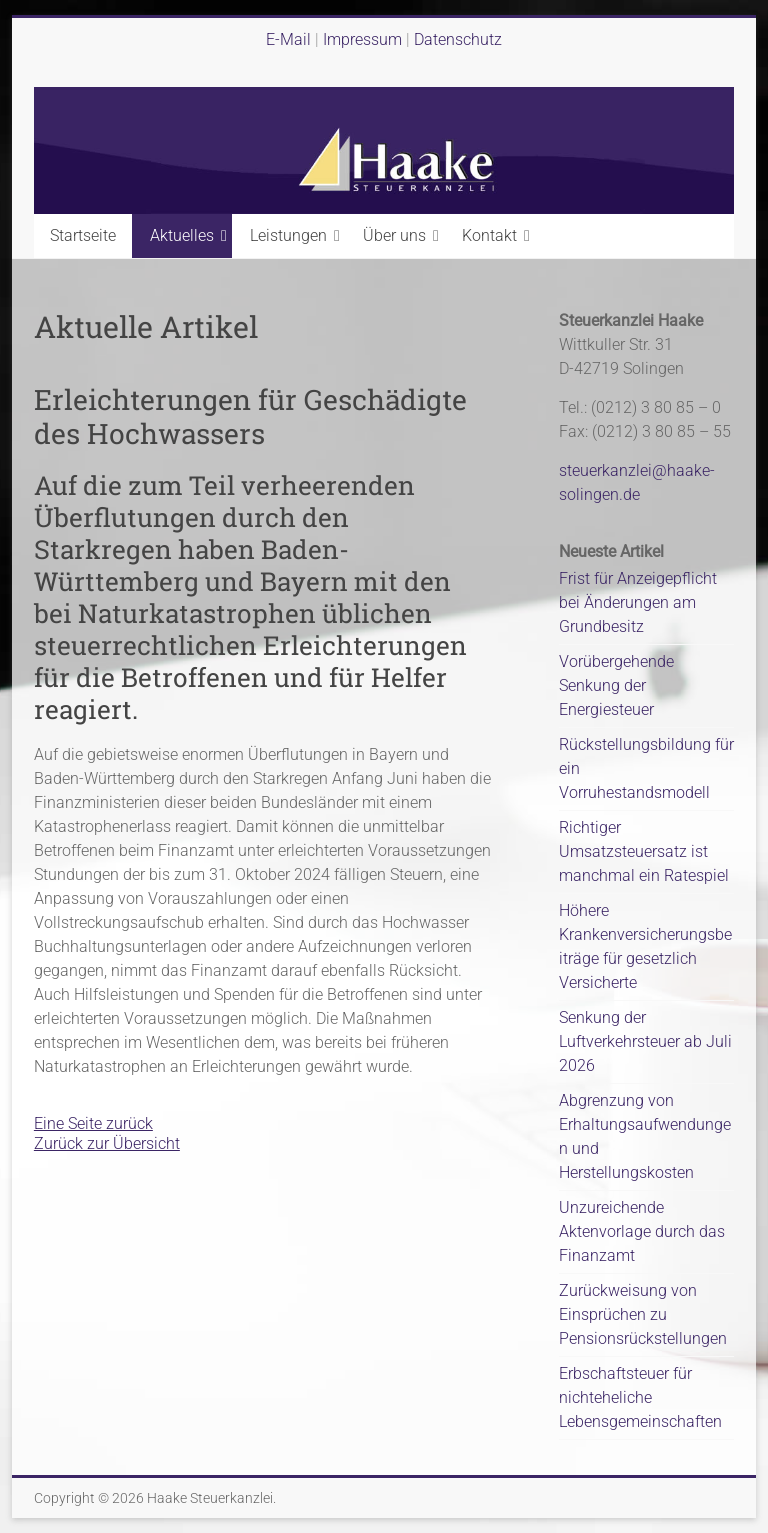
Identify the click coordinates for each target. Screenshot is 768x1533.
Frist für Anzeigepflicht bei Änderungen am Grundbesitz (638, 602)
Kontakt (489, 235)
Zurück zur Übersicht (107, 1143)
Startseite (83, 235)
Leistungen (288, 235)
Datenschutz (458, 39)
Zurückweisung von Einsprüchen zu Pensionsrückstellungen (643, 1314)
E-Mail (288, 39)
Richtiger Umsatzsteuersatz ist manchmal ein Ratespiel (644, 851)
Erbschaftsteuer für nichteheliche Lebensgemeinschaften (640, 1397)
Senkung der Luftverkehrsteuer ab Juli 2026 (645, 1041)
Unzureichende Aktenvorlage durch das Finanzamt (642, 1231)
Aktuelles (182, 235)
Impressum (364, 39)
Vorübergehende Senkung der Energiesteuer (616, 685)
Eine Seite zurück (93, 1123)
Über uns (394, 235)
